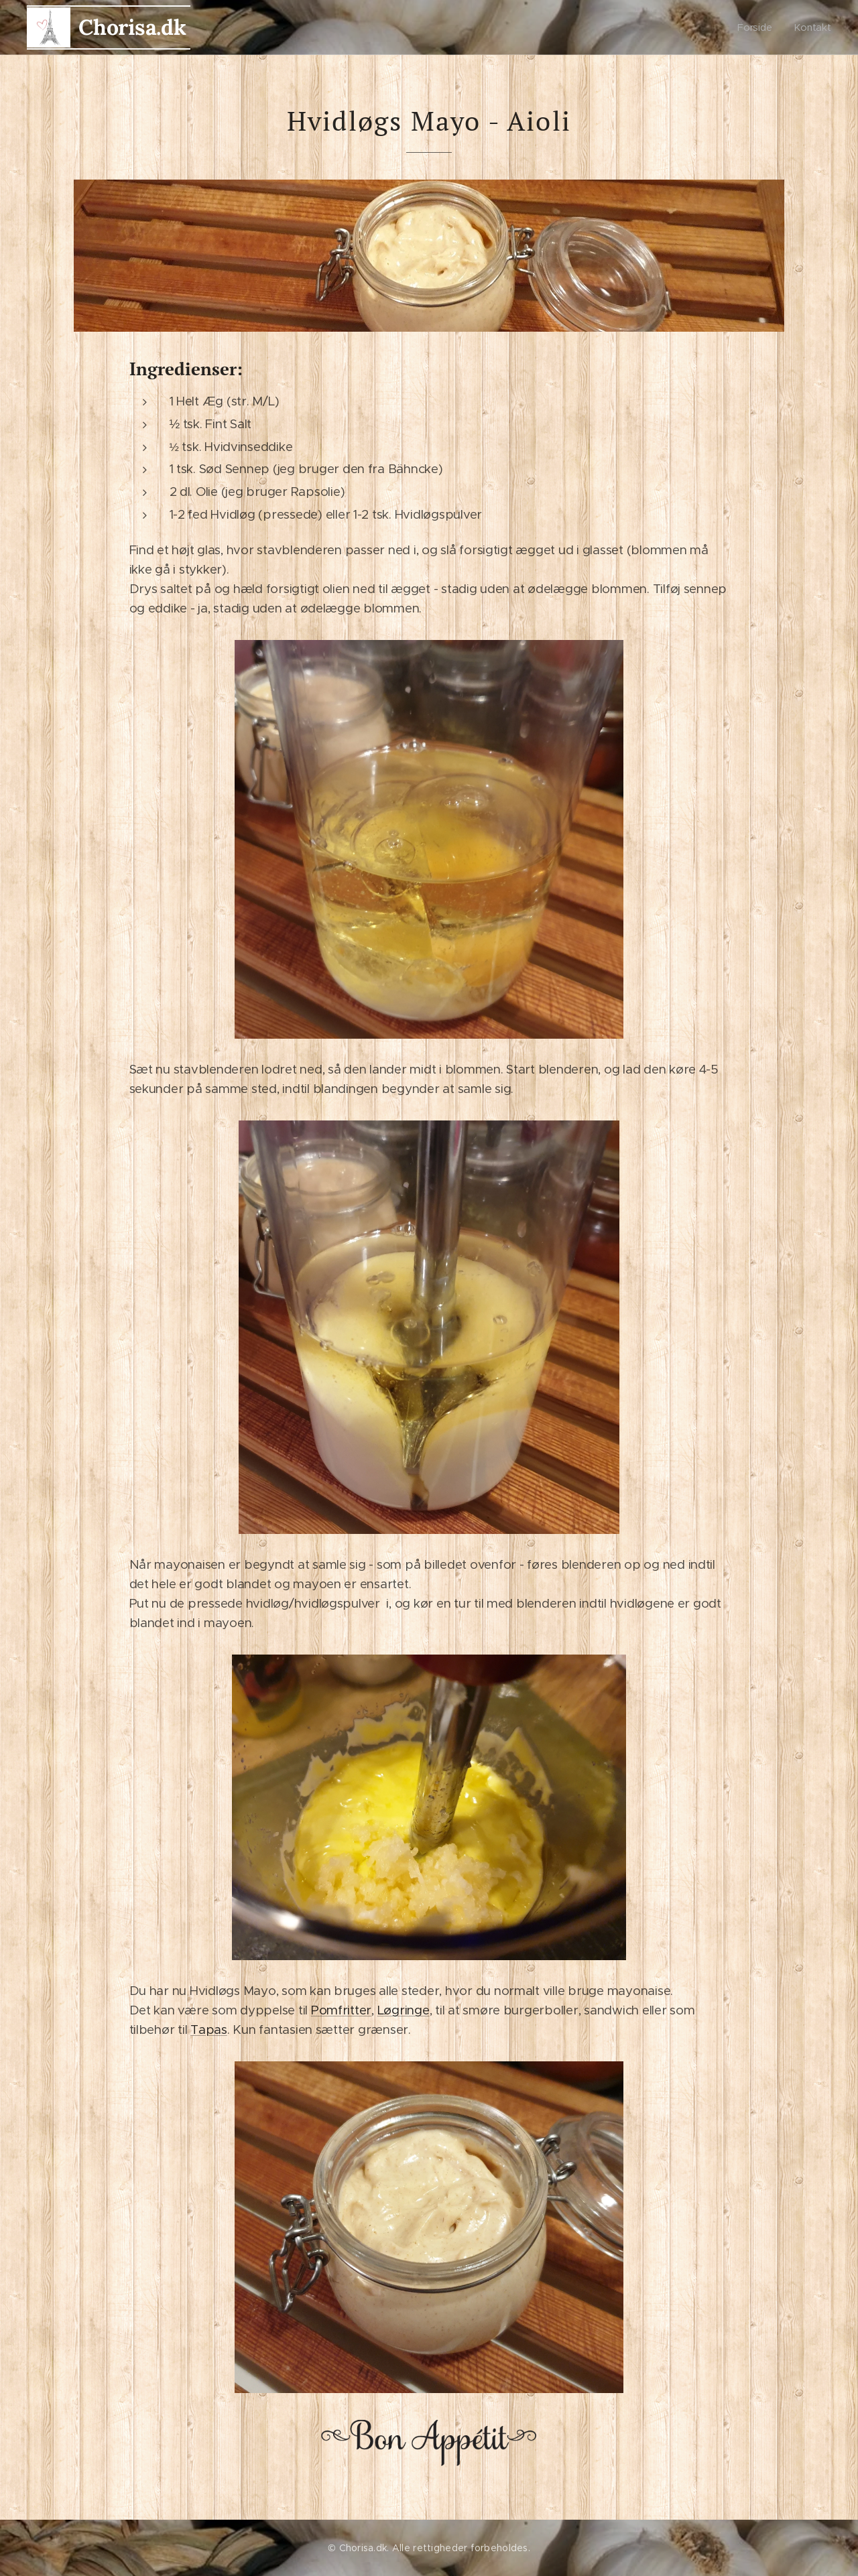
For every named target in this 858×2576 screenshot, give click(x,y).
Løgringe (403, 2010)
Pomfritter (341, 2010)
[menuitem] (759, 27)
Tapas (208, 2029)
